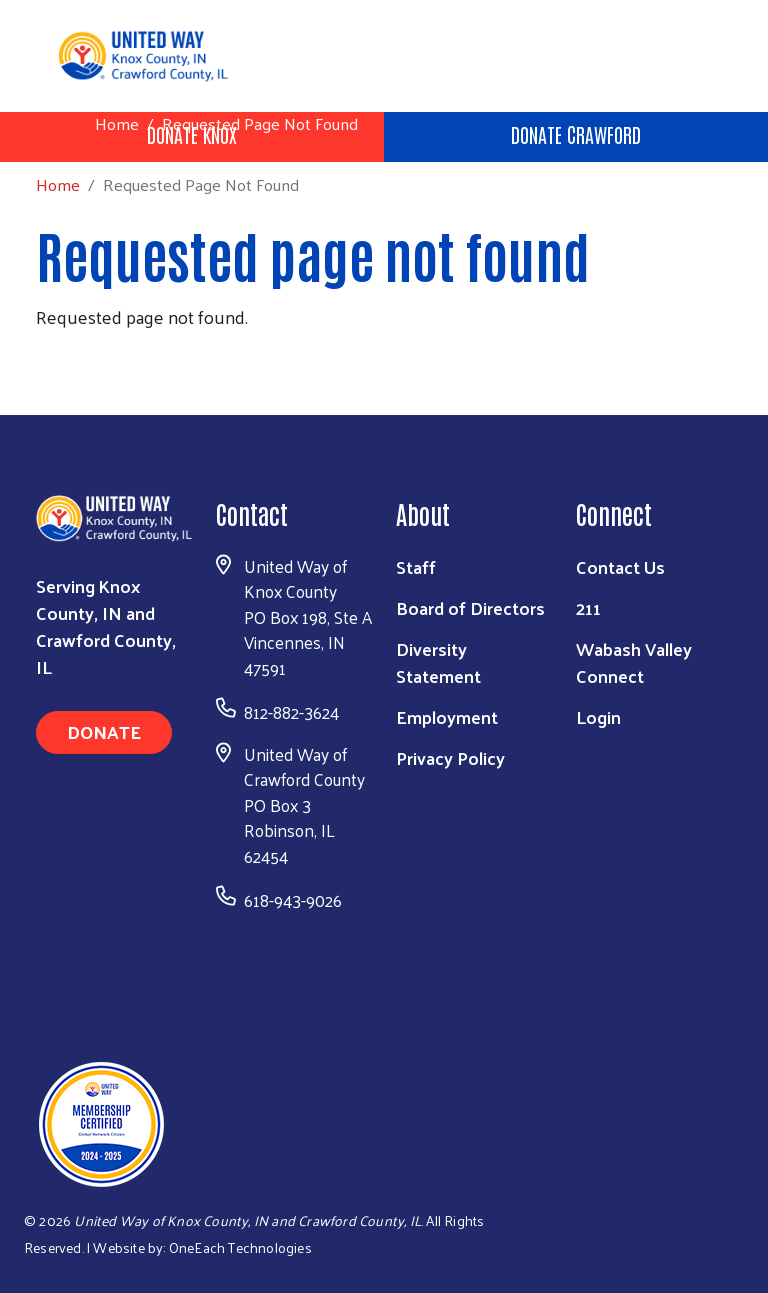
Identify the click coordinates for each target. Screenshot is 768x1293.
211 (588, 607)
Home (117, 123)
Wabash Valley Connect (634, 662)
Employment (447, 716)
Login (598, 716)
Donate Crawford (576, 134)
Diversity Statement (438, 662)
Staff (416, 566)
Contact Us (620, 566)
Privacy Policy (450, 757)
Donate (104, 731)
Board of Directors (470, 607)
